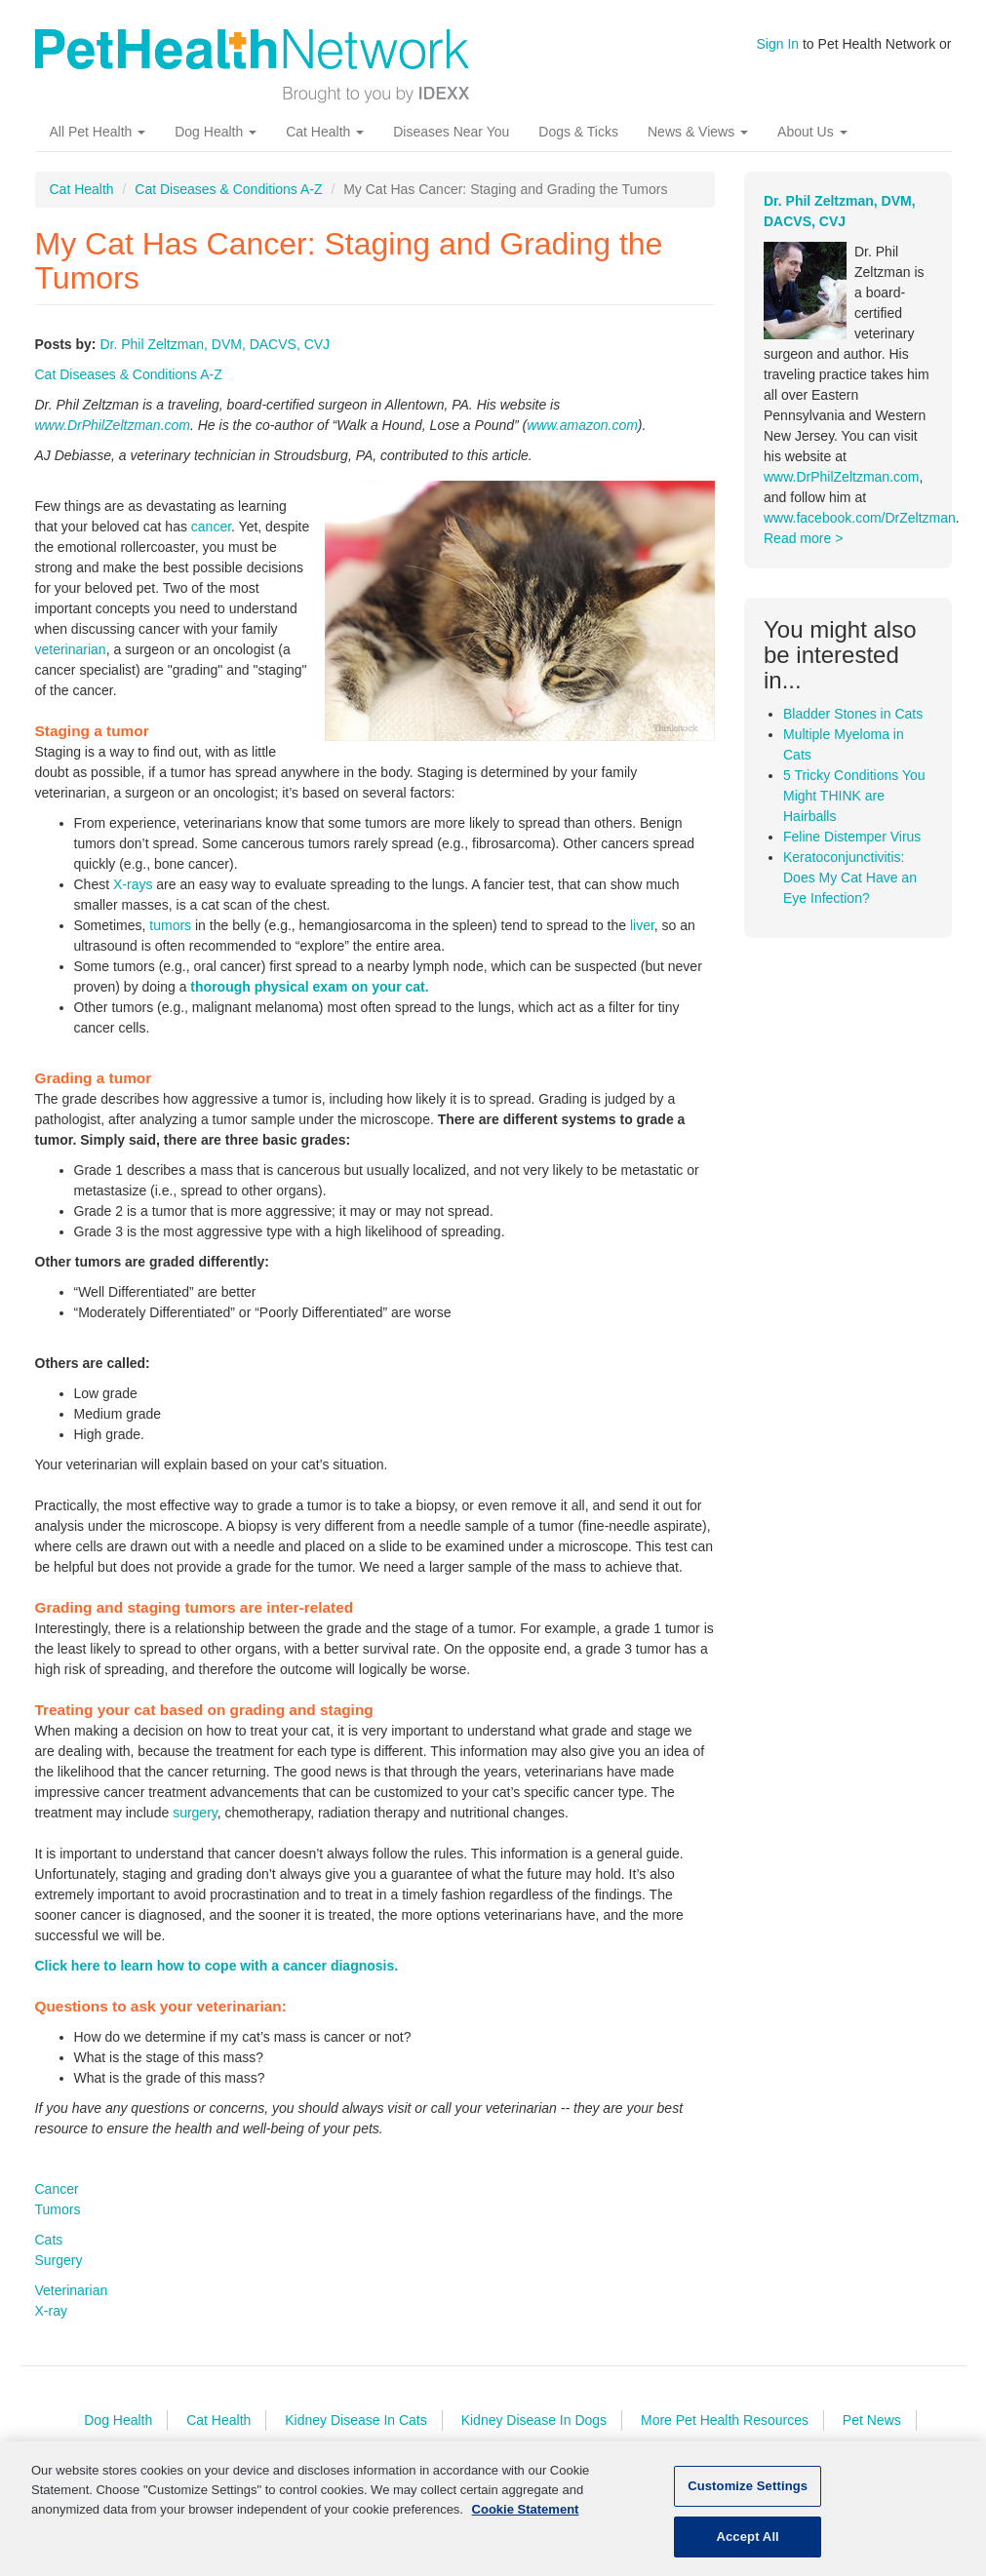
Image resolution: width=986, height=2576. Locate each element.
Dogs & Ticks (578, 131)
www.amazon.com (582, 425)
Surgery (59, 2260)
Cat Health (325, 131)
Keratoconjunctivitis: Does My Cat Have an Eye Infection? (850, 877)
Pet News (872, 2420)
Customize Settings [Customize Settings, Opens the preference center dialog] (748, 2493)
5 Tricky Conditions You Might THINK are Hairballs (854, 795)
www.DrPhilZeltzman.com (112, 425)
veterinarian (70, 649)
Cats (49, 2239)
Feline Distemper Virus (852, 836)
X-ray (51, 2311)
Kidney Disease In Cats (356, 2420)
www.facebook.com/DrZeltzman (860, 518)
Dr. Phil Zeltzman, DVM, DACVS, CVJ (214, 344)
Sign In (778, 44)
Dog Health (215, 131)
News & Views (698, 131)
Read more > (803, 538)
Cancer (57, 2189)
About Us (812, 131)
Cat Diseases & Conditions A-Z (228, 189)
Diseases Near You (451, 131)
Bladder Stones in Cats (853, 714)
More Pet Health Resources (725, 2420)
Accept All (747, 2544)
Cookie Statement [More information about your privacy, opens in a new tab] (525, 2516)
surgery (195, 1812)
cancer (211, 526)
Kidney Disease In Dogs (534, 2420)
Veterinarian (71, 2290)
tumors (170, 925)
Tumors (58, 2209)
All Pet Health (98, 131)
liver (642, 925)
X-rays (132, 884)
